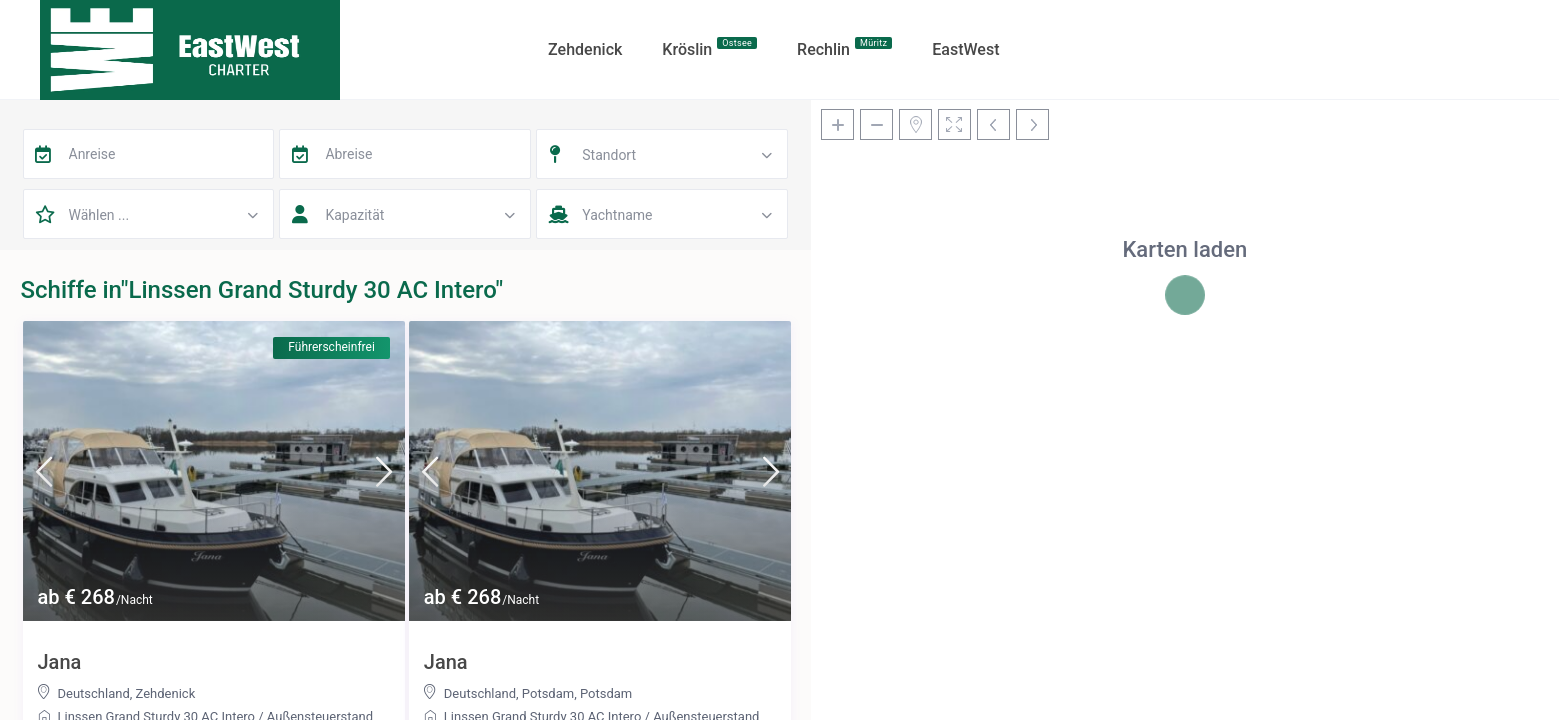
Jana (60, 662)
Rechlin (844, 48)
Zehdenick (166, 693)
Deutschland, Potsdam (509, 693)
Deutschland (94, 693)
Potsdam (606, 693)
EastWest (965, 49)
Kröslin (709, 48)
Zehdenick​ (585, 49)
